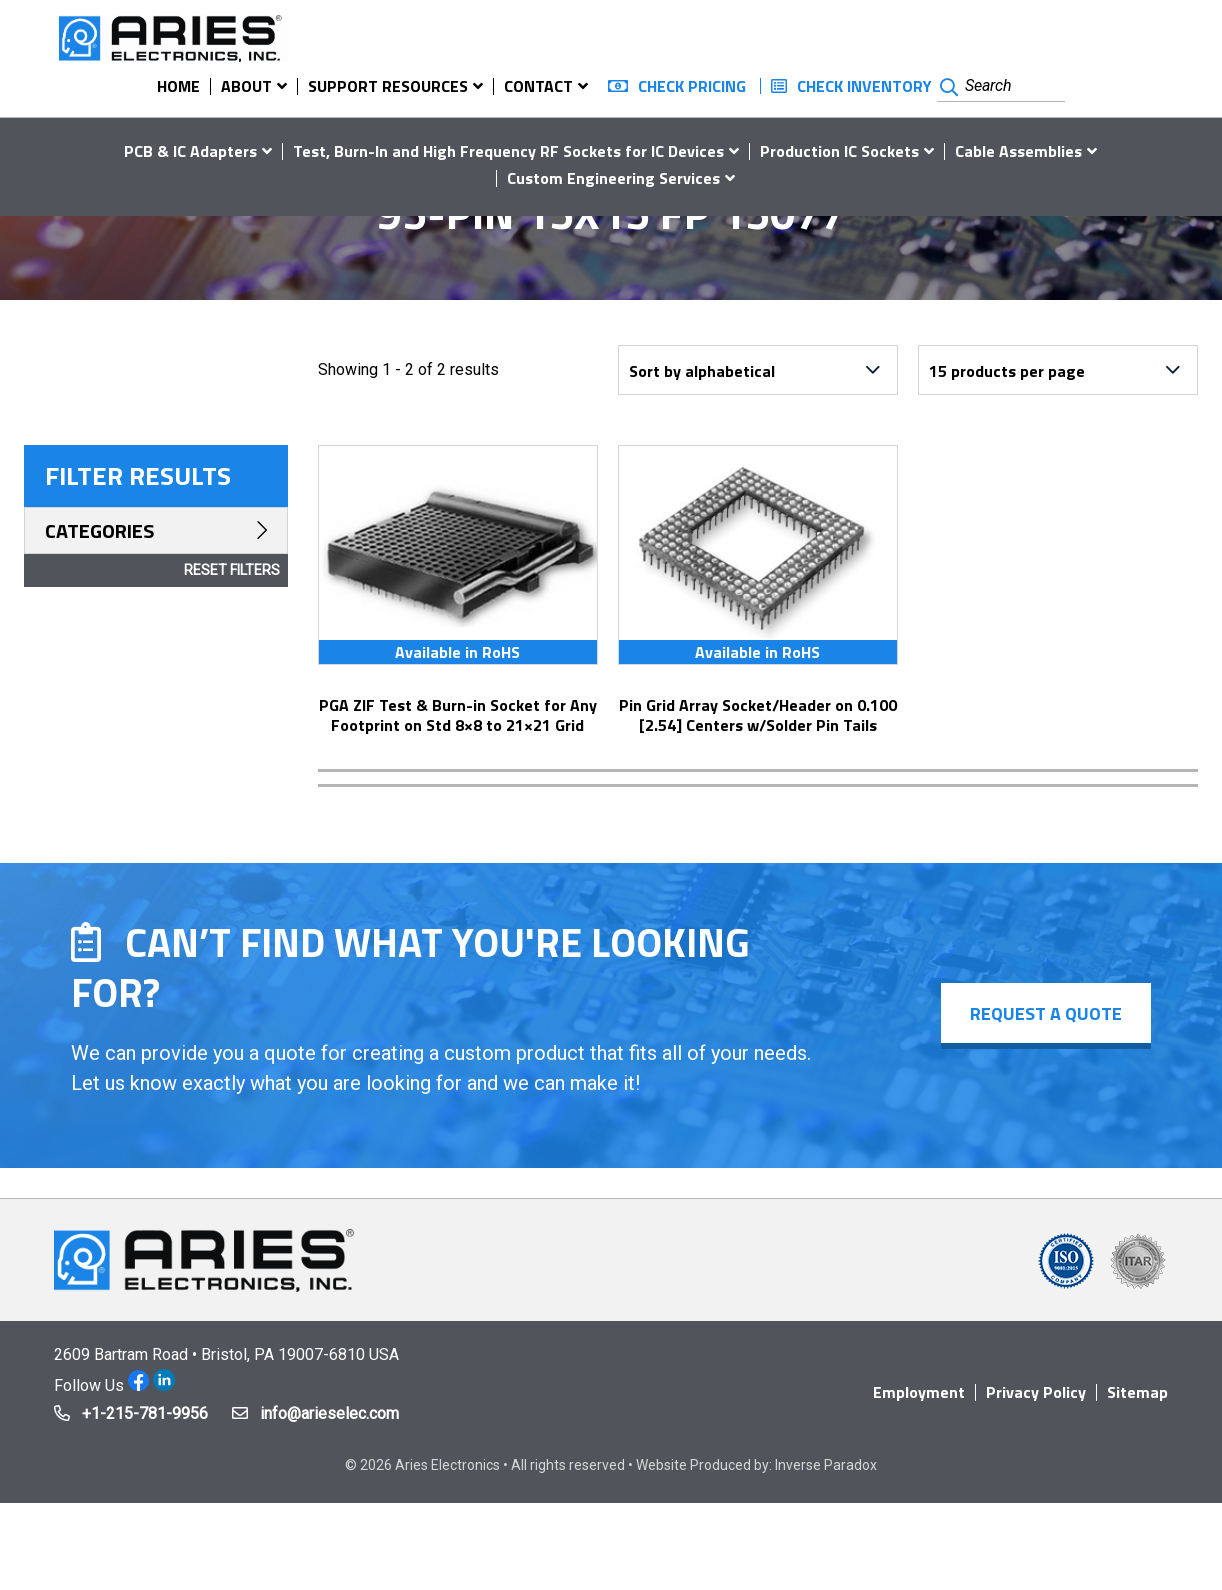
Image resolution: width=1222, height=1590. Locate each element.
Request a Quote (1045, 1013)
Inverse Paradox (826, 1465)
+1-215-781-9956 (145, 1413)
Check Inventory (864, 86)
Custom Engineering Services (613, 178)
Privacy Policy (1036, 1392)
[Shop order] (758, 370)
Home (178, 86)
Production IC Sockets (839, 151)
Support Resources (388, 86)
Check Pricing (692, 86)
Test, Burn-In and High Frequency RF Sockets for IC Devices (508, 151)
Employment (919, 1392)
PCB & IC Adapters (190, 151)
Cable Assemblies (1018, 151)
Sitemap (1137, 1392)
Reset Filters (232, 570)
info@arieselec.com (329, 1413)
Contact (538, 86)
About (246, 86)
